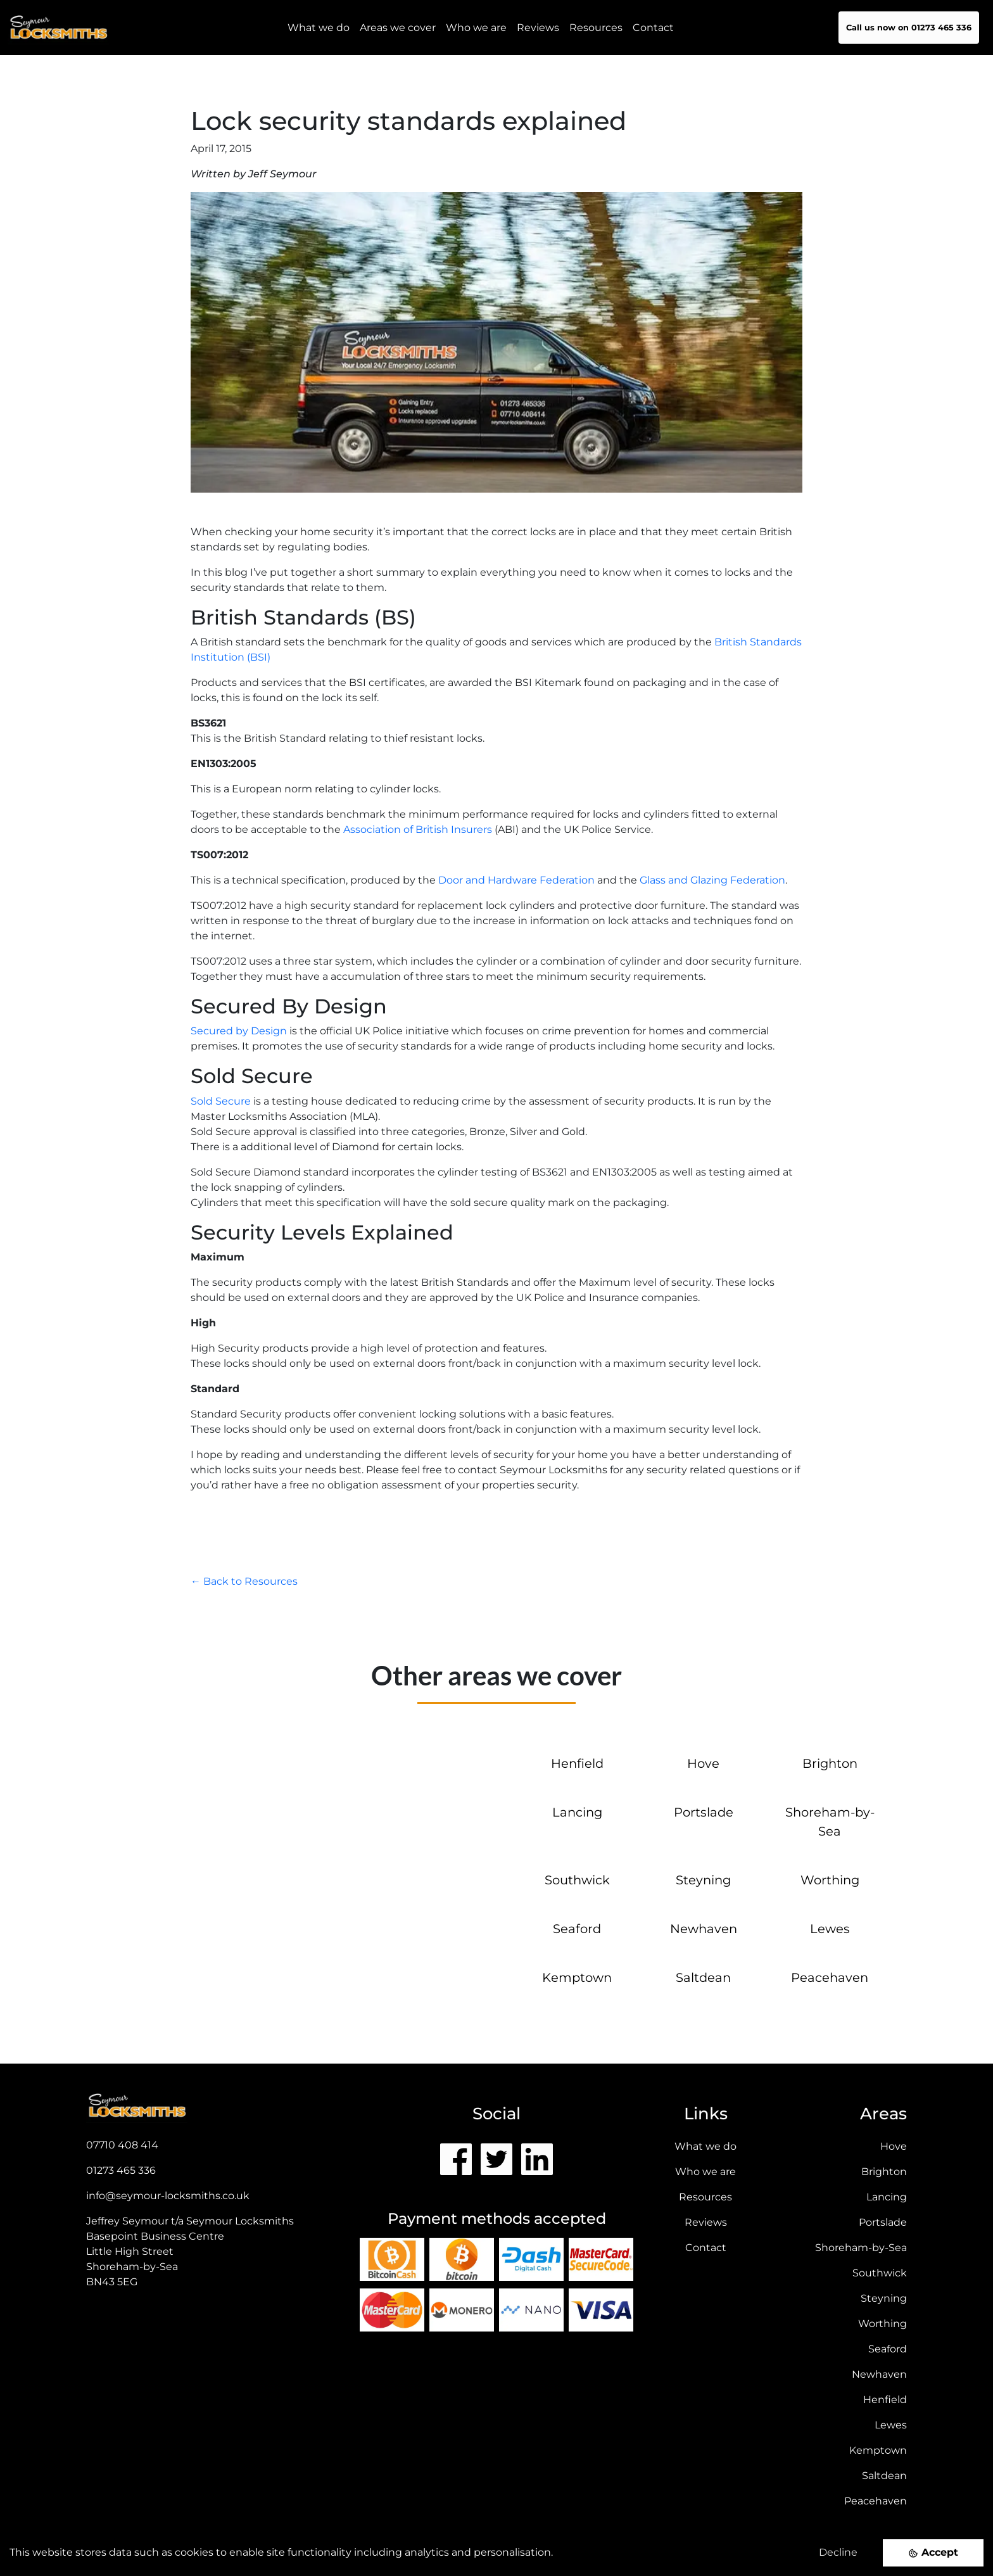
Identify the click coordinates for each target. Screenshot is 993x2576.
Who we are (476, 28)
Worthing (829, 1880)
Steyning (703, 1880)
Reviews (538, 28)
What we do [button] (319, 28)
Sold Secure (221, 1101)
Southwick (577, 1880)
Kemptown (577, 1977)
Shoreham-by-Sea (861, 2248)
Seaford (577, 1928)
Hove (703, 1763)
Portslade (703, 1812)
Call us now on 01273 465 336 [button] (908, 27)
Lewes (830, 1928)
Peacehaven (829, 1977)
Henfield (577, 1763)
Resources (596, 28)
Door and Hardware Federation (516, 880)
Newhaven (703, 1928)
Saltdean (703, 1977)
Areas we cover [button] (398, 28)
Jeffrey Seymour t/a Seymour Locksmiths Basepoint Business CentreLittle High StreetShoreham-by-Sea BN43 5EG (190, 2251)
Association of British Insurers (417, 829)
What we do (705, 2146)
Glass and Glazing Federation (712, 880)
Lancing (577, 1812)
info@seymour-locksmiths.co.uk (168, 2196)
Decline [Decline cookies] (838, 2552)
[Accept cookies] (933, 2552)
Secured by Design (239, 1031)
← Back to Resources (244, 1581)
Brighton (829, 1763)
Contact (653, 28)
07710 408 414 (122, 2145)
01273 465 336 (121, 2170)
